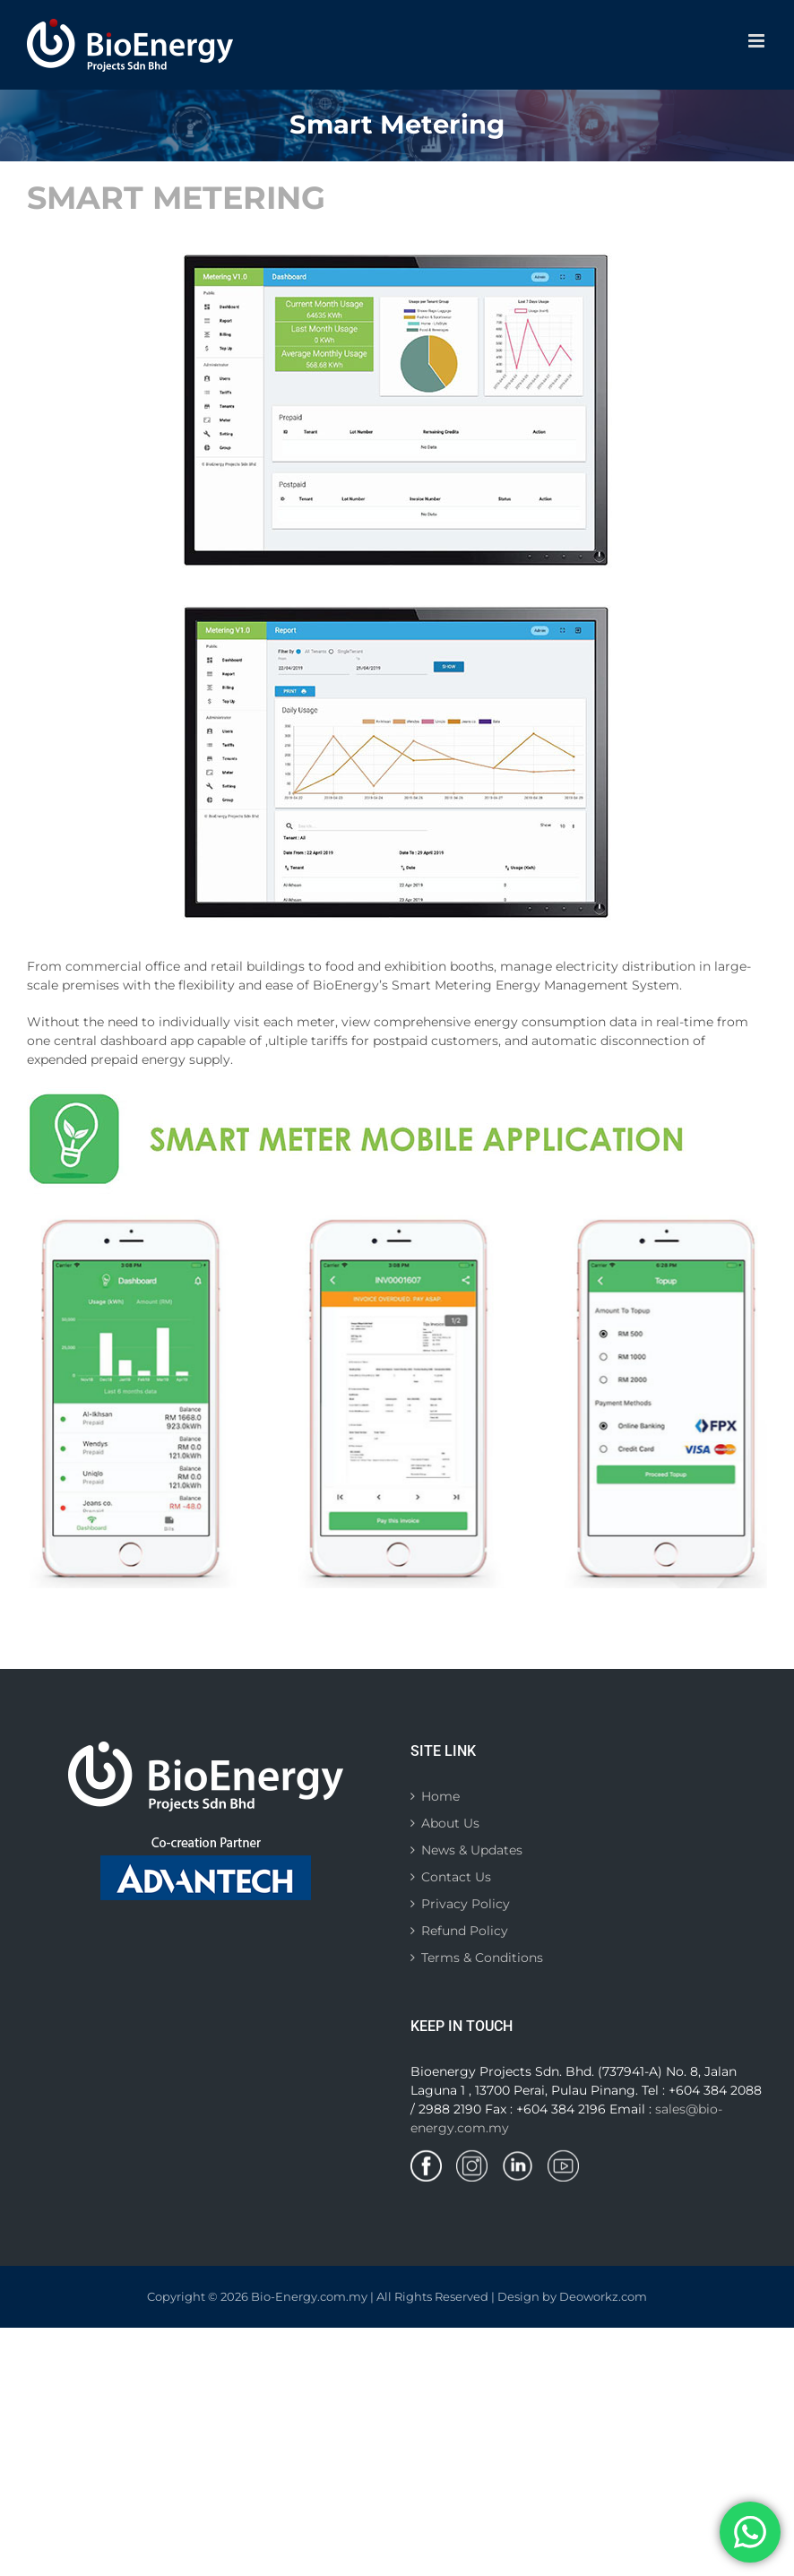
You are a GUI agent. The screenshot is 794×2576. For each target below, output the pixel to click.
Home (440, 1796)
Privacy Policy (465, 1904)
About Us (450, 1823)
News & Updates (471, 1850)
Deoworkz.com (603, 2296)
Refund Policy (464, 1931)
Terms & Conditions (482, 1957)
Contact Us (456, 1877)
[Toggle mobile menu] (757, 40)
